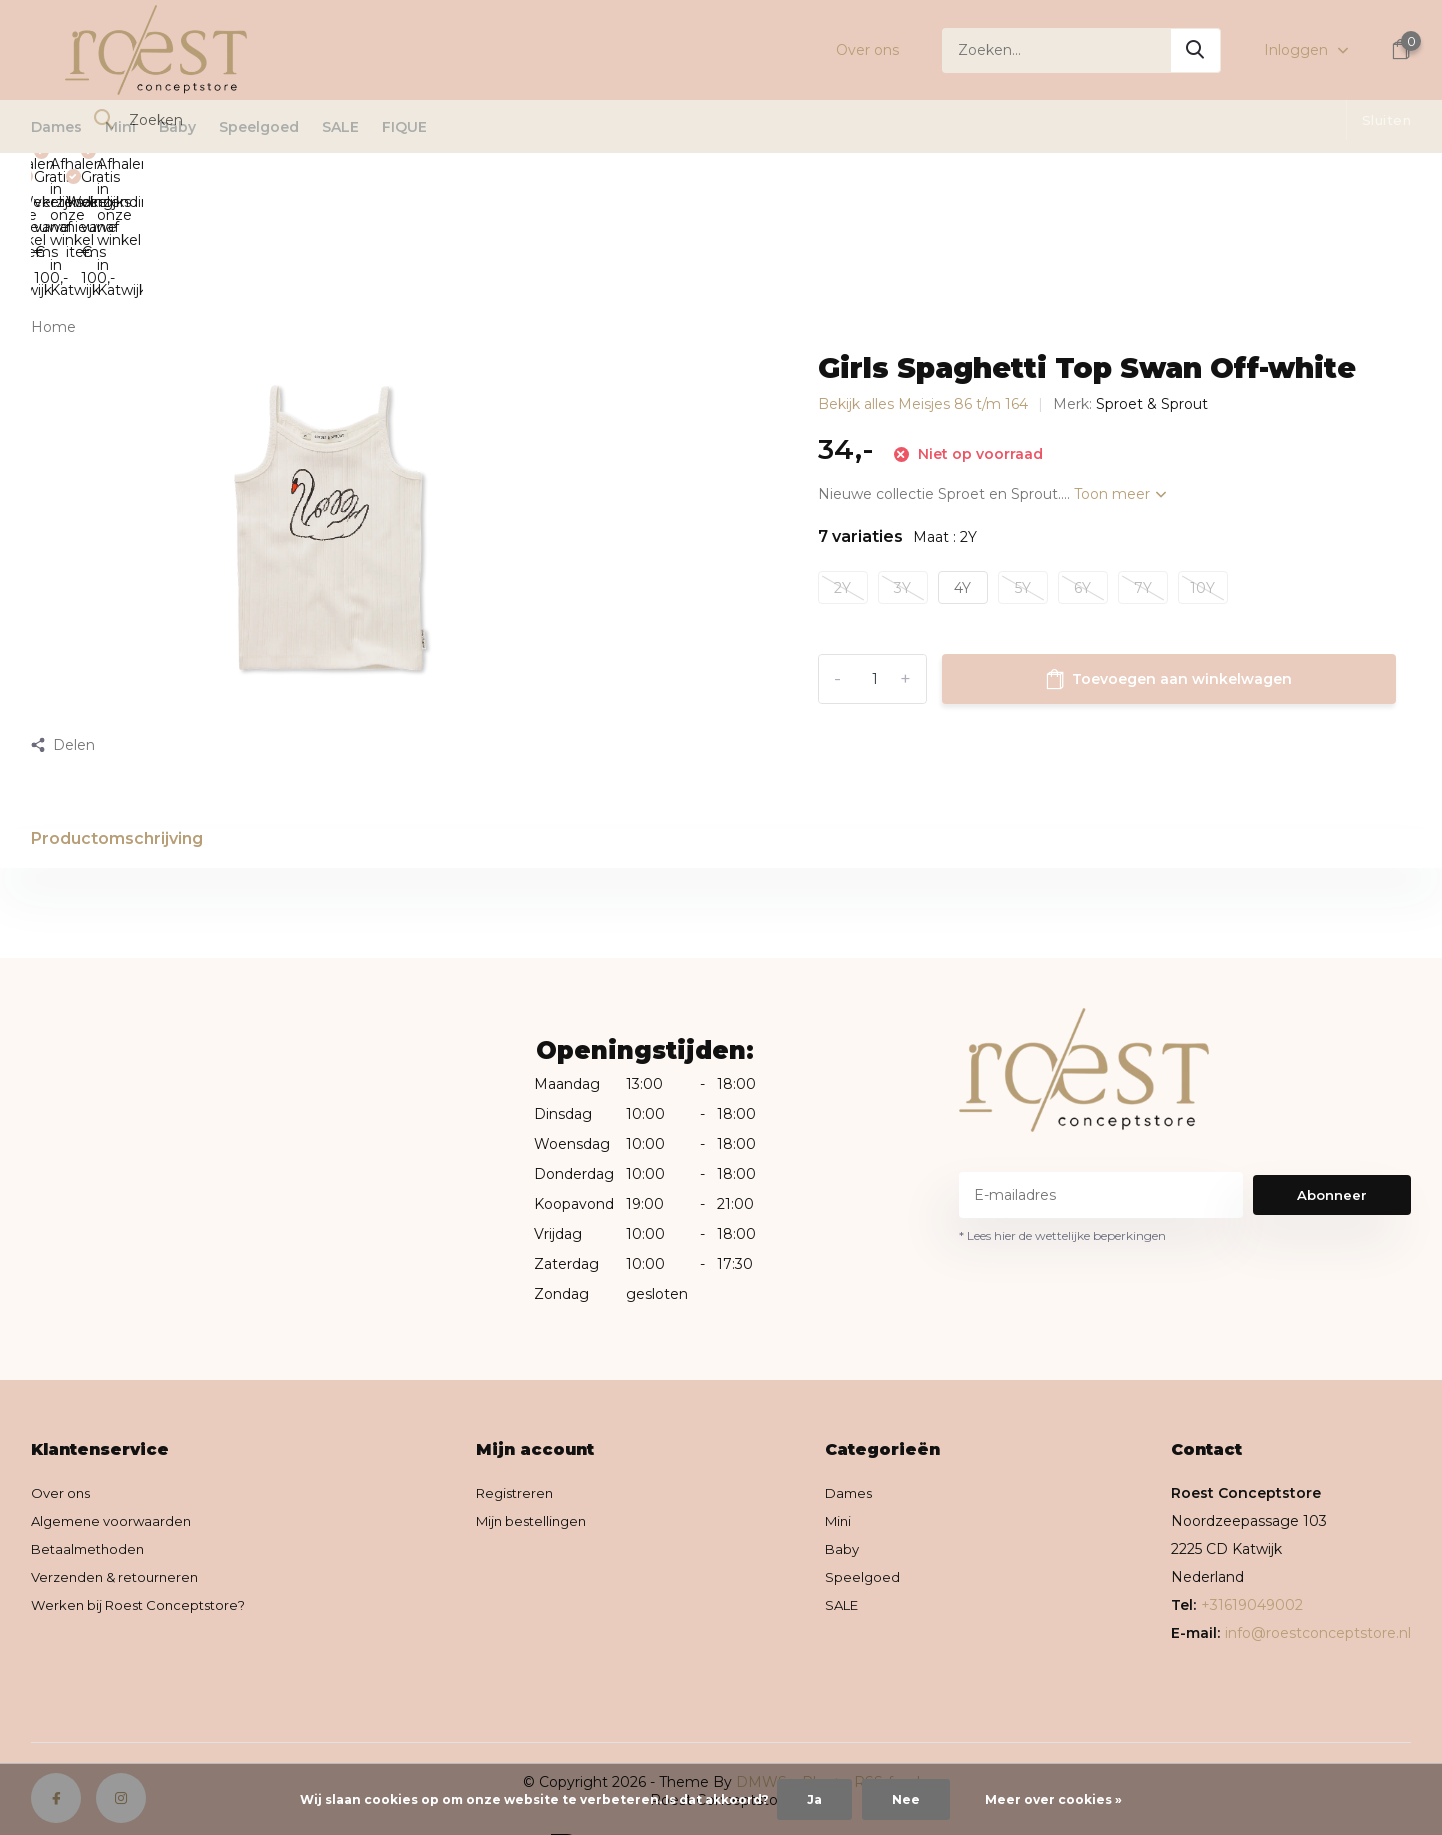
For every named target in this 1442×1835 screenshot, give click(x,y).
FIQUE (404, 127)
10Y (1202, 477)
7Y (1143, 477)
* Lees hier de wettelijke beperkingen (1062, 1160)
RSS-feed (887, 1707)
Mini (120, 127)
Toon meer (1120, 384)
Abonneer (1332, 1120)
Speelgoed (259, 127)
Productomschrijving (117, 728)
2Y (842, 477)
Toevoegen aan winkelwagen (1168, 569)
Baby (177, 127)
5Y (1023, 477)
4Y (962, 477)
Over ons (867, 50)
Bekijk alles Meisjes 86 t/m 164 (923, 294)
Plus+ (821, 1707)
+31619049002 (1252, 1530)
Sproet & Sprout (1152, 294)
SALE (340, 127)
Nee (906, 1799)
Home (53, 217)
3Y (902, 477)
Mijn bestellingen (543, 1446)
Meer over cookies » (1053, 1799)
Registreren (525, 1418)
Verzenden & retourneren (120, 1502)
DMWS (761, 1707)
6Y (1082, 477)
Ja (814, 1799)
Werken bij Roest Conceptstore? (144, 1530)
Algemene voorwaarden (115, 1446)
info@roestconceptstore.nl (1318, 1558)
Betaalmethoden (91, 1474)
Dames (56, 127)
